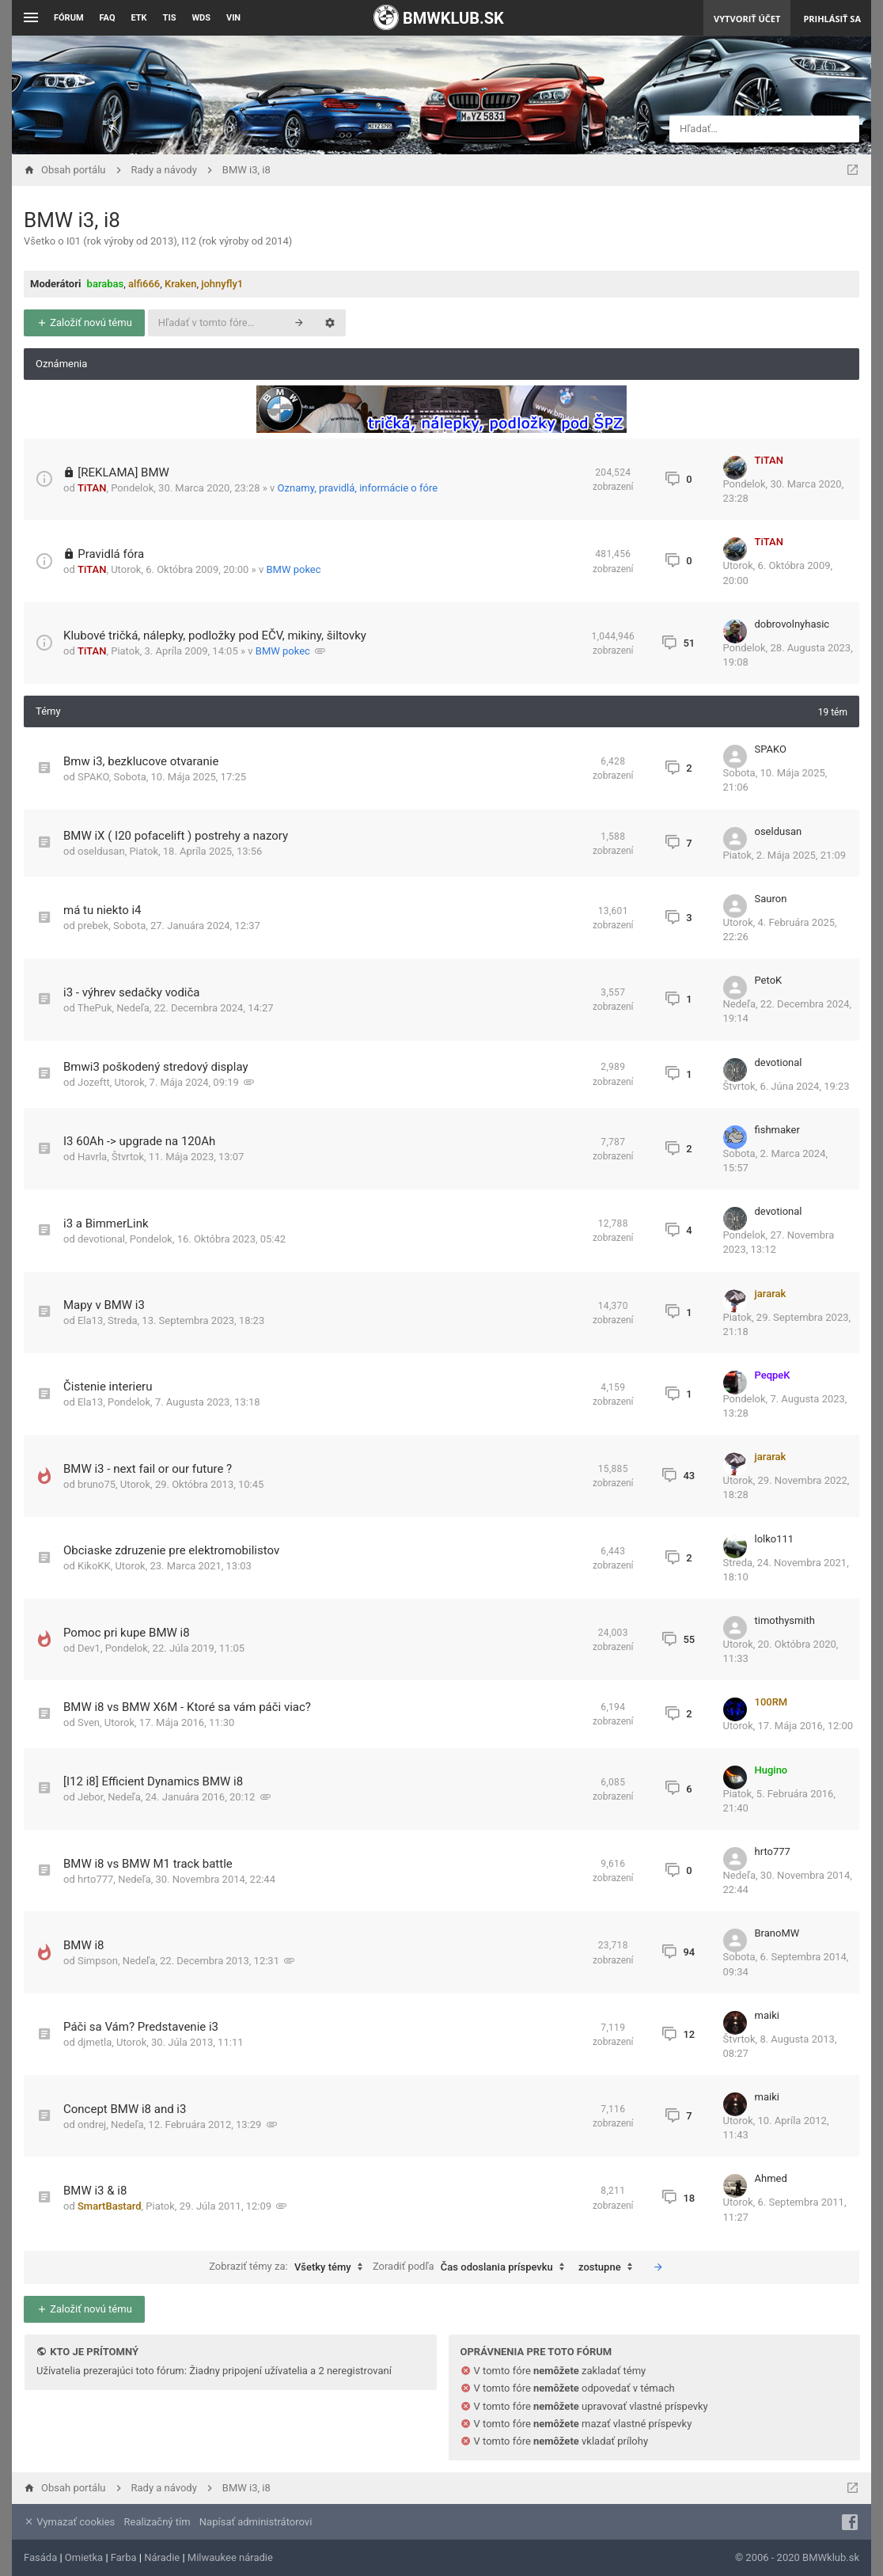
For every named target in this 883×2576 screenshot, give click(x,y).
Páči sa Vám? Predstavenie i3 (140, 2027)
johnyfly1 (222, 284)
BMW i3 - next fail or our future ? (147, 1469)
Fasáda (40, 2557)
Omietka (84, 2557)
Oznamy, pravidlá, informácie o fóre (358, 488)
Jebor (90, 1797)
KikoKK (94, 1566)
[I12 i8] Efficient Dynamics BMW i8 (153, 1781)
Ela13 (90, 1320)
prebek (93, 925)
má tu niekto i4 (102, 910)
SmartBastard (110, 2206)
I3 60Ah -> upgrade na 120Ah (139, 1141)
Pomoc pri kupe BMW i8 (126, 1633)
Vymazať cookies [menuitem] (69, 2522)
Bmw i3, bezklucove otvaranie (140, 761)
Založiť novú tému (84, 322)
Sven (89, 1722)
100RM (771, 1702)
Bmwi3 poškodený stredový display (155, 1067)
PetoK (769, 980)
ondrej (92, 2124)
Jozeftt (94, 1082)
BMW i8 (83, 1945)
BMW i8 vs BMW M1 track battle (148, 1864)
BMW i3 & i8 (95, 2190)
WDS (200, 18)
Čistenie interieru (107, 1386)
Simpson (98, 1961)
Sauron (771, 899)
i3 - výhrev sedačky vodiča (131, 992)
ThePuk (95, 1008)
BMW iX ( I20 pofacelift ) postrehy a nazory (175, 836)
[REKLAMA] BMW (123, 472)
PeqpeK (772, 1375)
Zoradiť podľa (472, 2267)
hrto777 (95, 1879)
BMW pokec (293, 569)
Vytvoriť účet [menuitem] (747, 19)
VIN (233, 18)
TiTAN (92, 488)
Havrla (92, 1157)
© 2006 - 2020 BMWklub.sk (797, 2557)
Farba (124, 2557)
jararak (770, 1293)
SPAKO (93, 777)
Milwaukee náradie (230, 2557)
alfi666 (144, 284)
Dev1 (89, 1648)
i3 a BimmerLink (106, 1223)
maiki (767, 2015)
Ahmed (771, 2178)
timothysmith (785, 1620)
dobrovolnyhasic (792, 624)
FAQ (108, 18)
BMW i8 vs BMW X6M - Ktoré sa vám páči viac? (187, 1707)
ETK (139, 18)
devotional (778, 1062)
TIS (169, 18)
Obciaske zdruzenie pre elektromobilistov (171, 1550)
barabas (105, 284)
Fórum (69, 18)
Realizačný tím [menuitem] (157, 2522)
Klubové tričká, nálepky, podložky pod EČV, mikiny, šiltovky (214, 635)
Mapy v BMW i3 (104, 1305)
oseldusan (101, 851)
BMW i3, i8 (72, 220)
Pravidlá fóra (111, 554)
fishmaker (777, 1130)
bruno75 (97, 1484)
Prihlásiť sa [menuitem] (832, 19)
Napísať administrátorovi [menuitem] (255, 2522)
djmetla (95, 2042)
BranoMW (777, 1933)
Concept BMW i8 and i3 (124, 2109)
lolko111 (774, 1539)
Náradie (162, 2557)
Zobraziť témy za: (289, 2267)
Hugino (771, 1770)
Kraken (180, 284)
